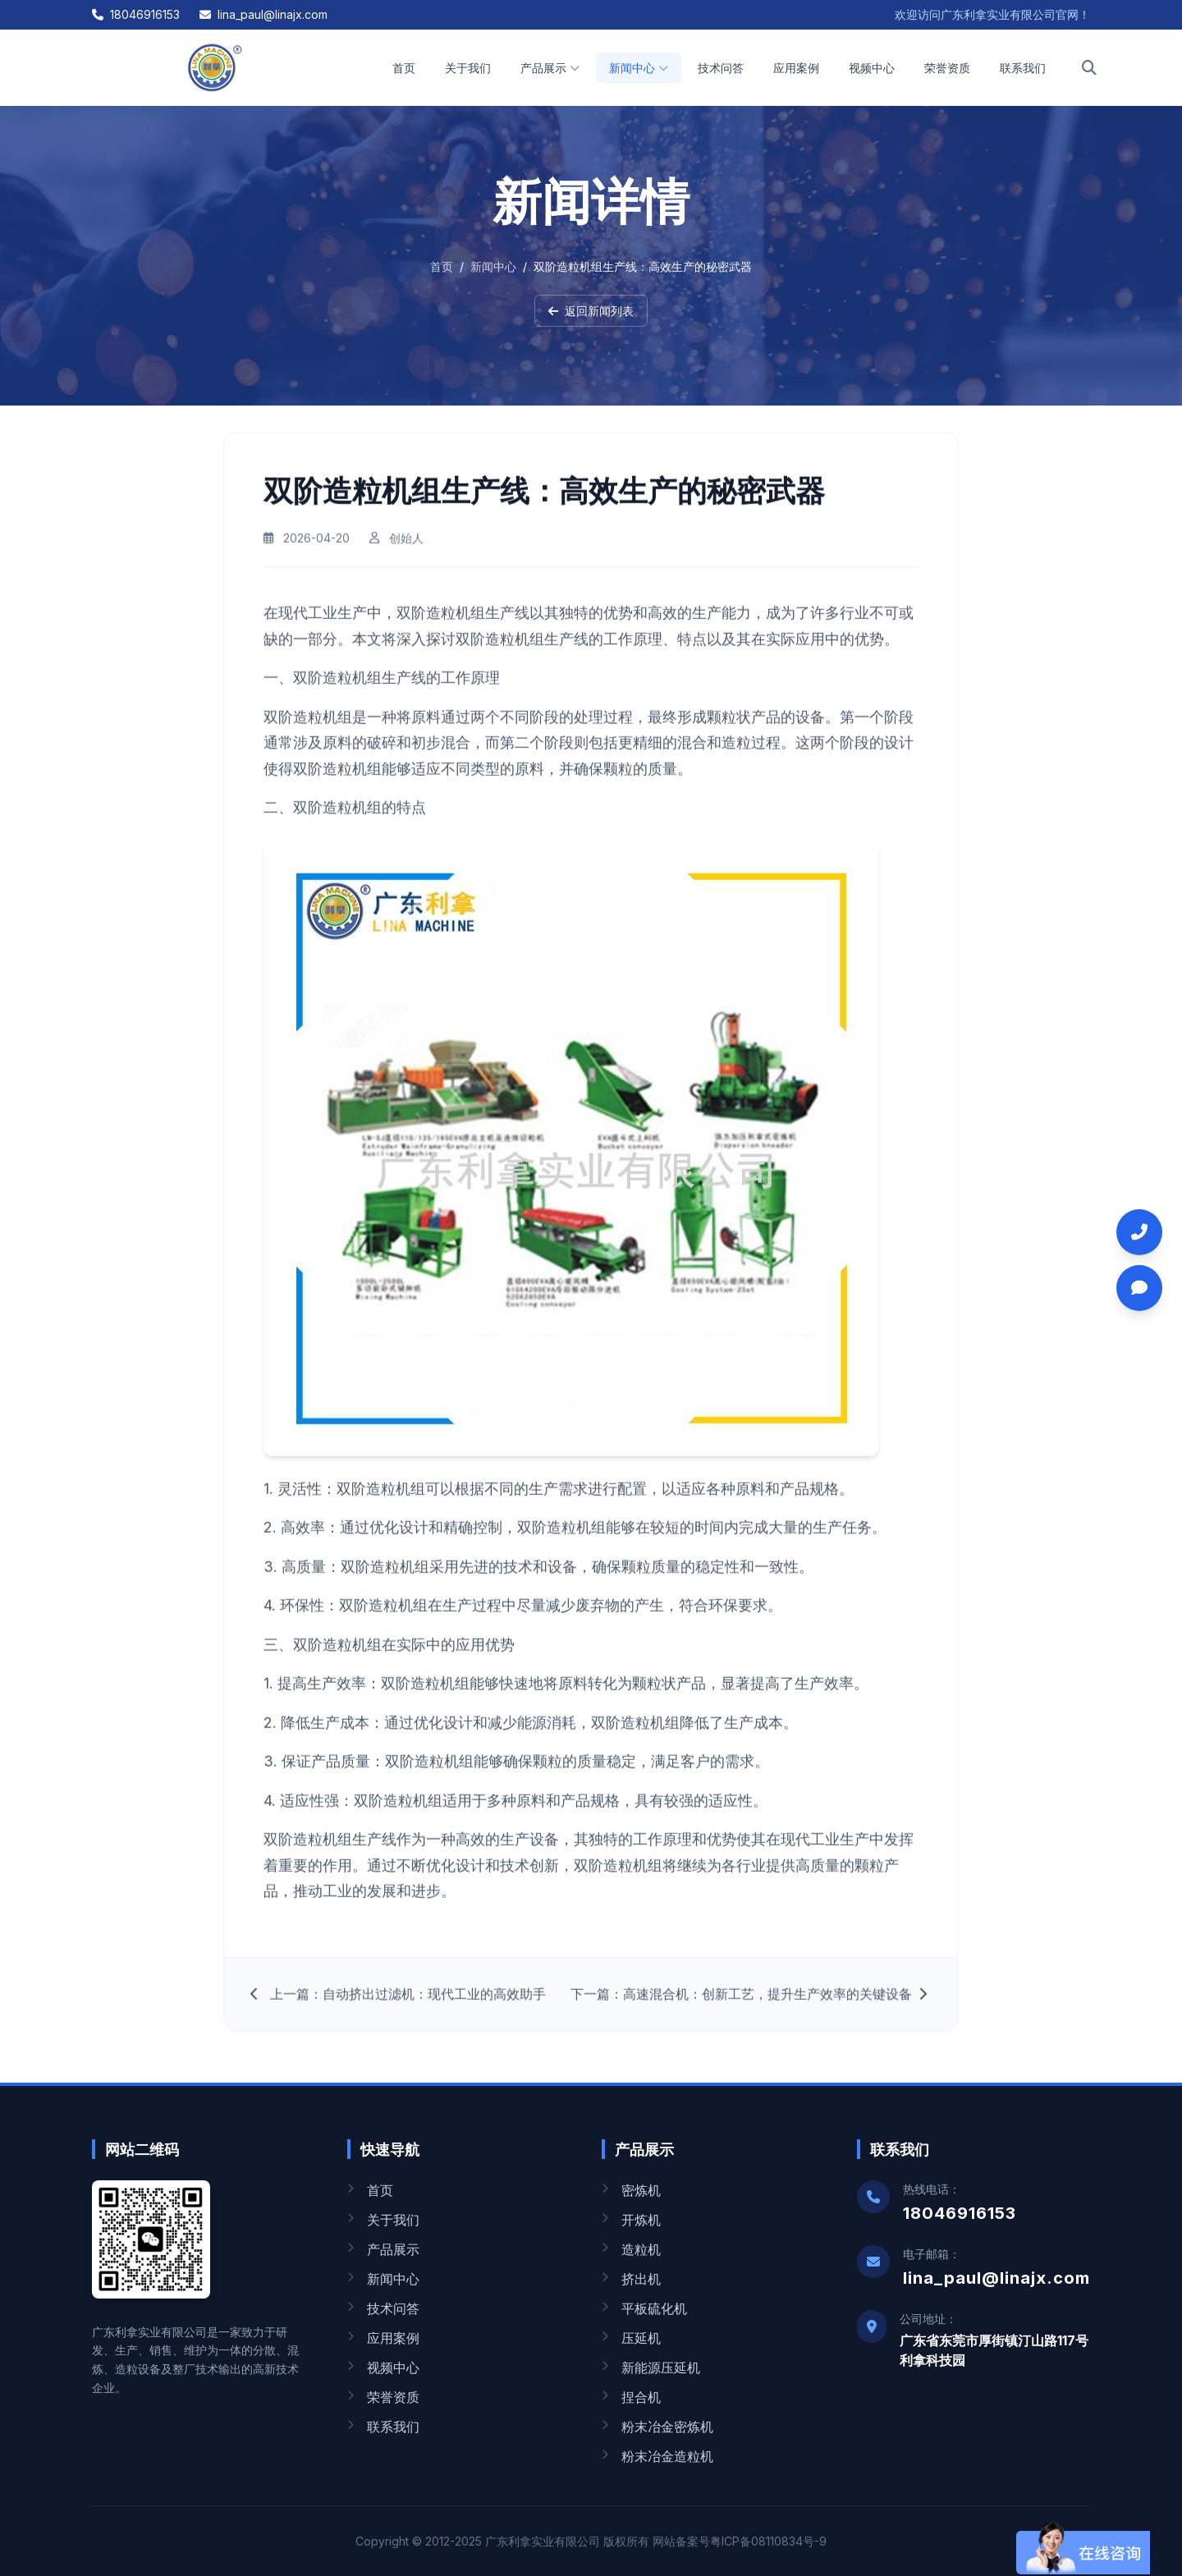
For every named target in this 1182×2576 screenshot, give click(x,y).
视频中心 (872, 68)
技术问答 (721, 68)
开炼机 (631, 2220)
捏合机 (631, 2397)
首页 (403, 68)
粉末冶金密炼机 (657, 2426)
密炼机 (631, 2190)
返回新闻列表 (591, 311)
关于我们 (468, 68)
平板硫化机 (644, 2308)
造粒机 (631, 2249)
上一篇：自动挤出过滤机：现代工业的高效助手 (398, 2004)
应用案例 (796, 68)
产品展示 (550, 68)
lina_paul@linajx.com (263, 14)
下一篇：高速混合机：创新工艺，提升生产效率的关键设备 (751, 2004)
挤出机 (631, 2279)
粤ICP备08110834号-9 (768, 2541)
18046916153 (136, 14)
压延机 (631, 2338)
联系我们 (1023, 68)
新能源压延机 (651, 2367)
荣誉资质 (947, 68)
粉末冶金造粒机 (657, 2456)
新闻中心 (638, 68)
